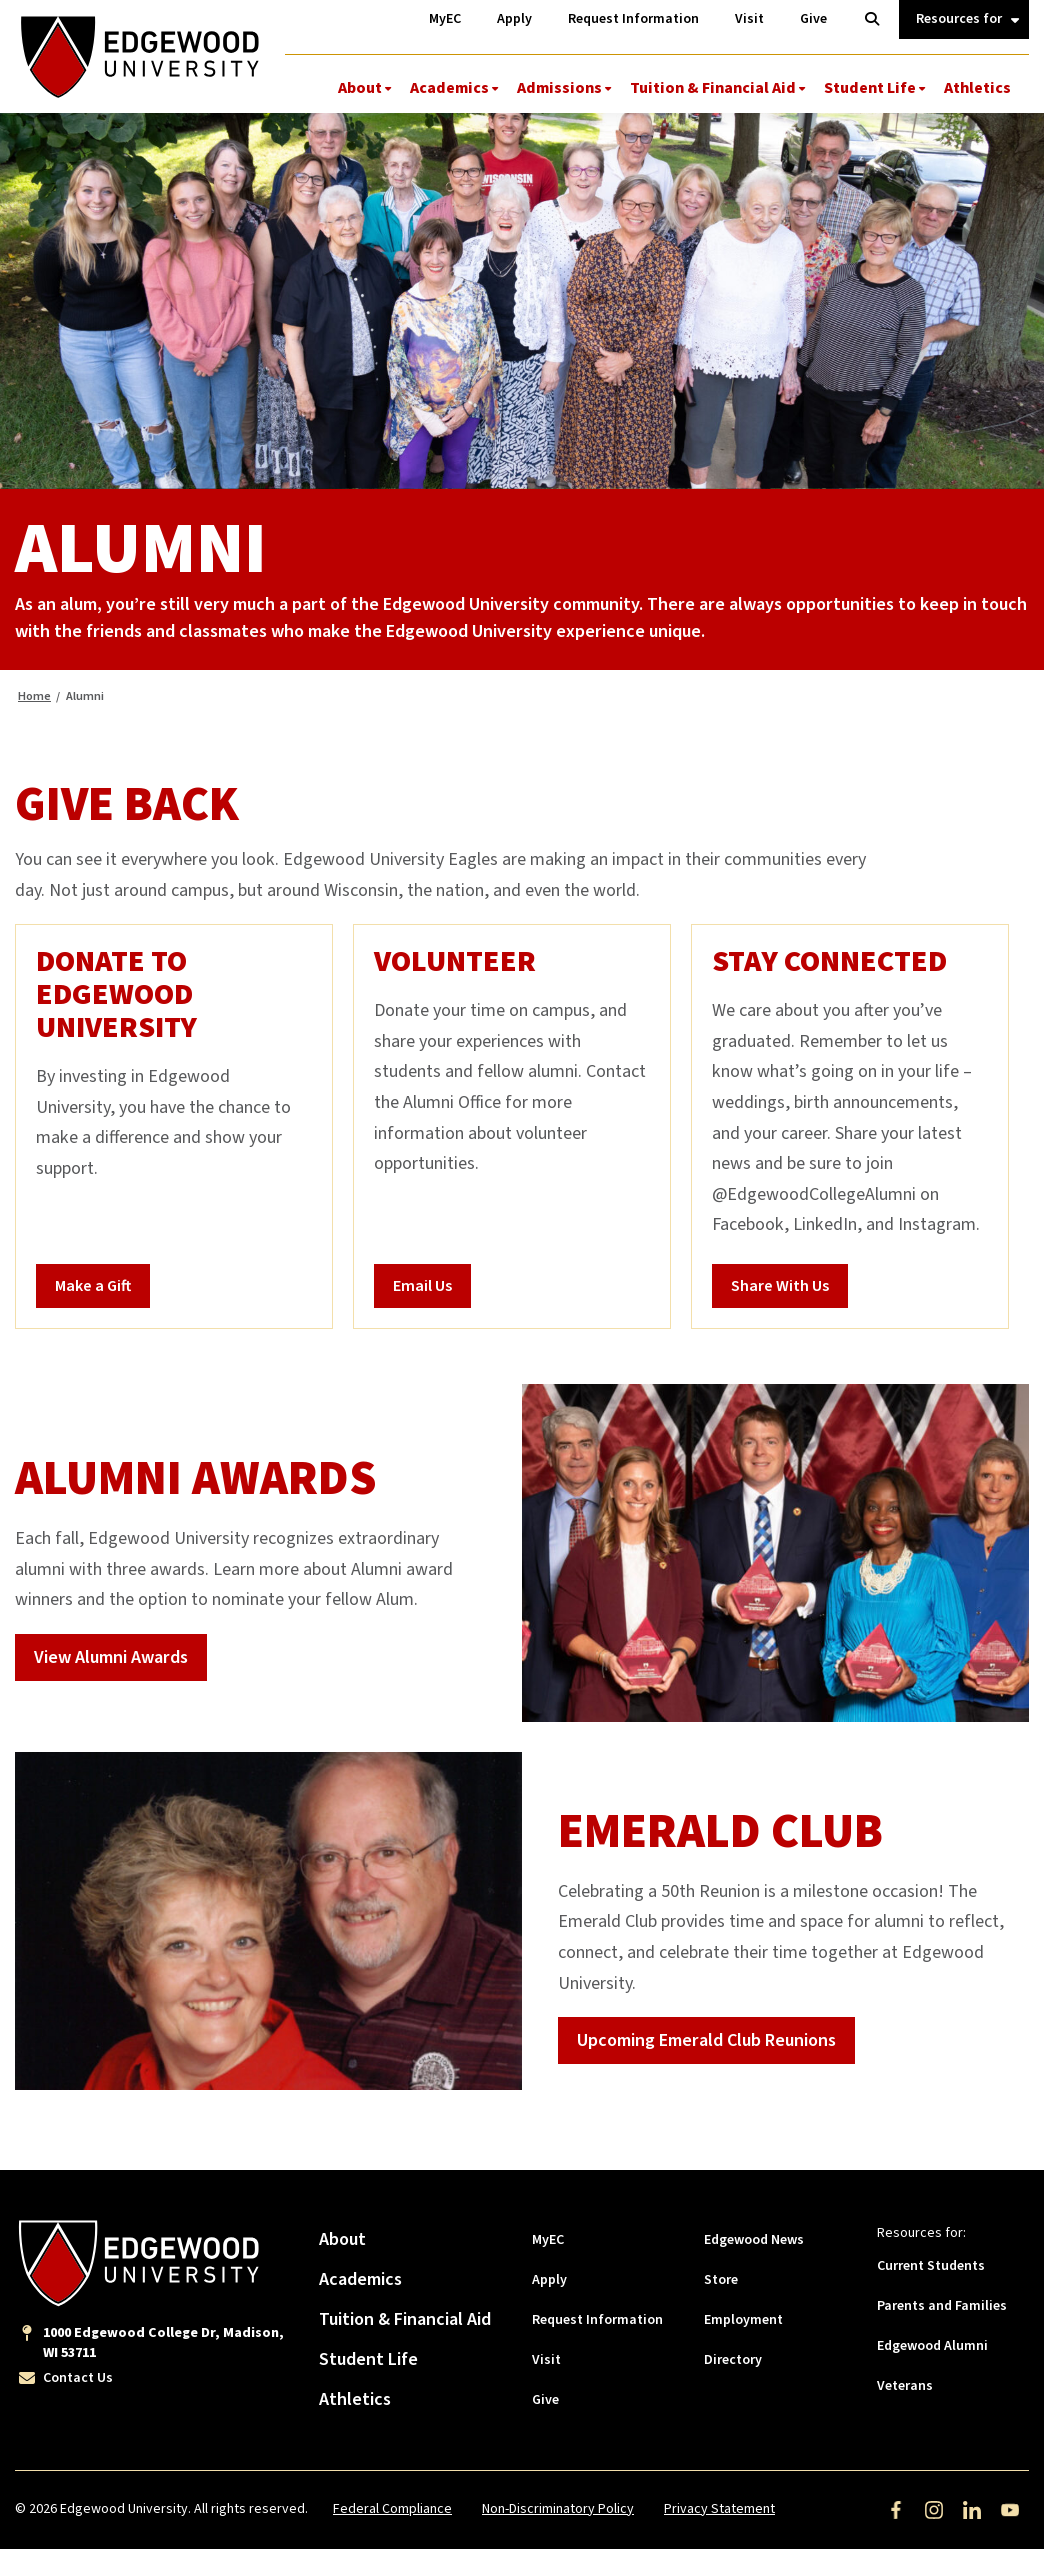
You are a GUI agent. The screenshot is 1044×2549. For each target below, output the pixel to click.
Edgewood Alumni (932, 2346)
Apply (549, 2280)
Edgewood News (754, 2240)
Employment (743, 2320)
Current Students (931, 2266)
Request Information (597, 2320)
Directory (733, 2360)
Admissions (559, 88)
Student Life (870, 88)
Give (545, 2400)
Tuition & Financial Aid (713, 88)
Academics (449, 88)
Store (721, 2280)
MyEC (548, 2240)
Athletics (977, 88)
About (360, 88)
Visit (546, 2360)
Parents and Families (942, 2306)
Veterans (905, 2386)
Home (34, 696)
